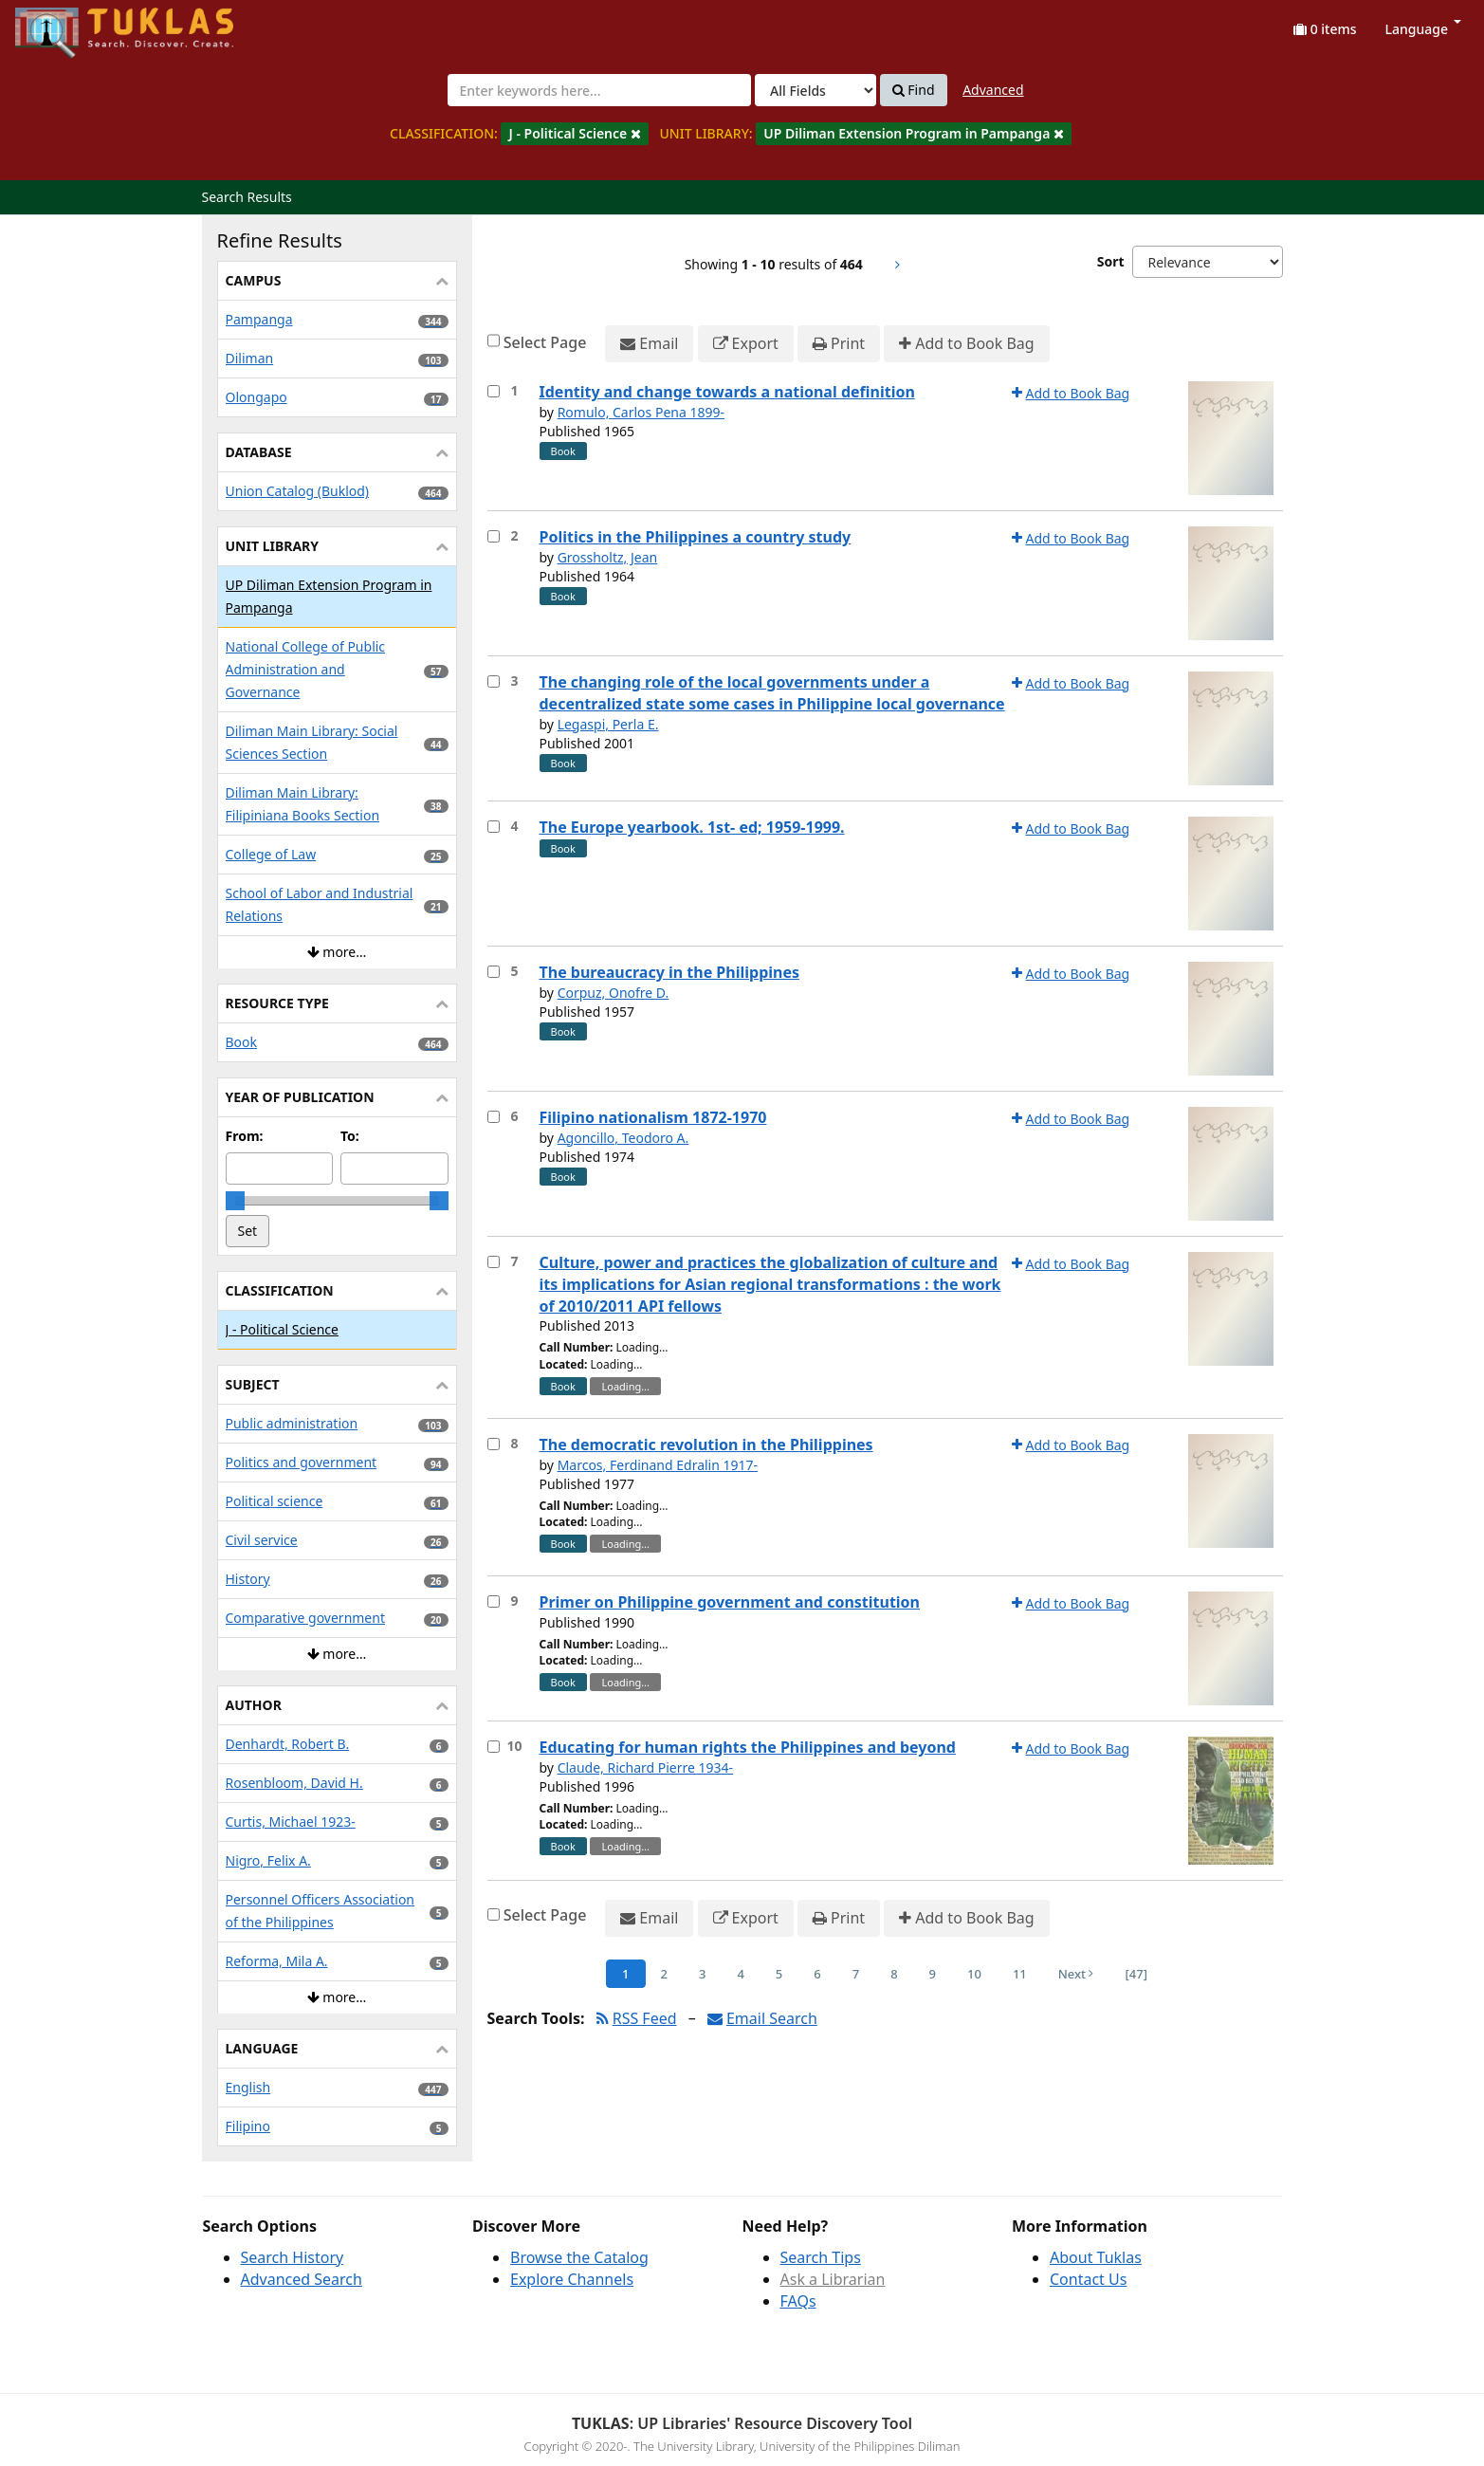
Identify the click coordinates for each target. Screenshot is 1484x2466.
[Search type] (815, 90)
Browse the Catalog (579, 2257)
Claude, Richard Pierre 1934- (646, 1767)
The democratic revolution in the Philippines (706, 1444)
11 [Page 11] (1020, 1973)
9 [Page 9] (932, 1973)
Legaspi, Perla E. (608, 724)
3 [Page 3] (702, 1973)
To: (349, 1136)
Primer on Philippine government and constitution (730, 1602)
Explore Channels (571, 2279)
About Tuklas (1096, 2257)
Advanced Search (301, 2279)
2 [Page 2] (664, 1973)
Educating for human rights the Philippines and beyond (748, 1747)
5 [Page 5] (779, 1973)
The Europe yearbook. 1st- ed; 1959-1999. (692, 827)
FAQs (798, 2301)
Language (1423, 29)
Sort (1111, 261)
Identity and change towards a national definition (727, 391)
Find (913, 90)
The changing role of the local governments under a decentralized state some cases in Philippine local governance (772, 693)
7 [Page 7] (855, 1973)
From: (245, 1136)
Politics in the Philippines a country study (696, 536)
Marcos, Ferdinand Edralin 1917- (658, 1465)
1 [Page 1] (625, 1973)
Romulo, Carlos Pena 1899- (641, 412)
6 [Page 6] (817, 1973)
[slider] (235, 1200)
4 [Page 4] (740, 1973)
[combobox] (599, 90)
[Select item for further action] (493, 391)
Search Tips (820, 2257)
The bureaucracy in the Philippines (670, 972)
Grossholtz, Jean (608, 557)
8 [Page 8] (893, 1973)
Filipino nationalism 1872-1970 (653, 1117)
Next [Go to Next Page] (1076, 1973)
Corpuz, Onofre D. (613, 993)
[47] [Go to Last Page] (1135, 1973)
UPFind (61, 24)
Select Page (545, 342)
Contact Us (1088, 2279)
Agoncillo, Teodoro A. (623, 1138)
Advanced (992, 90)
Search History (292, 2257)
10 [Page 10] (974, 1973)
